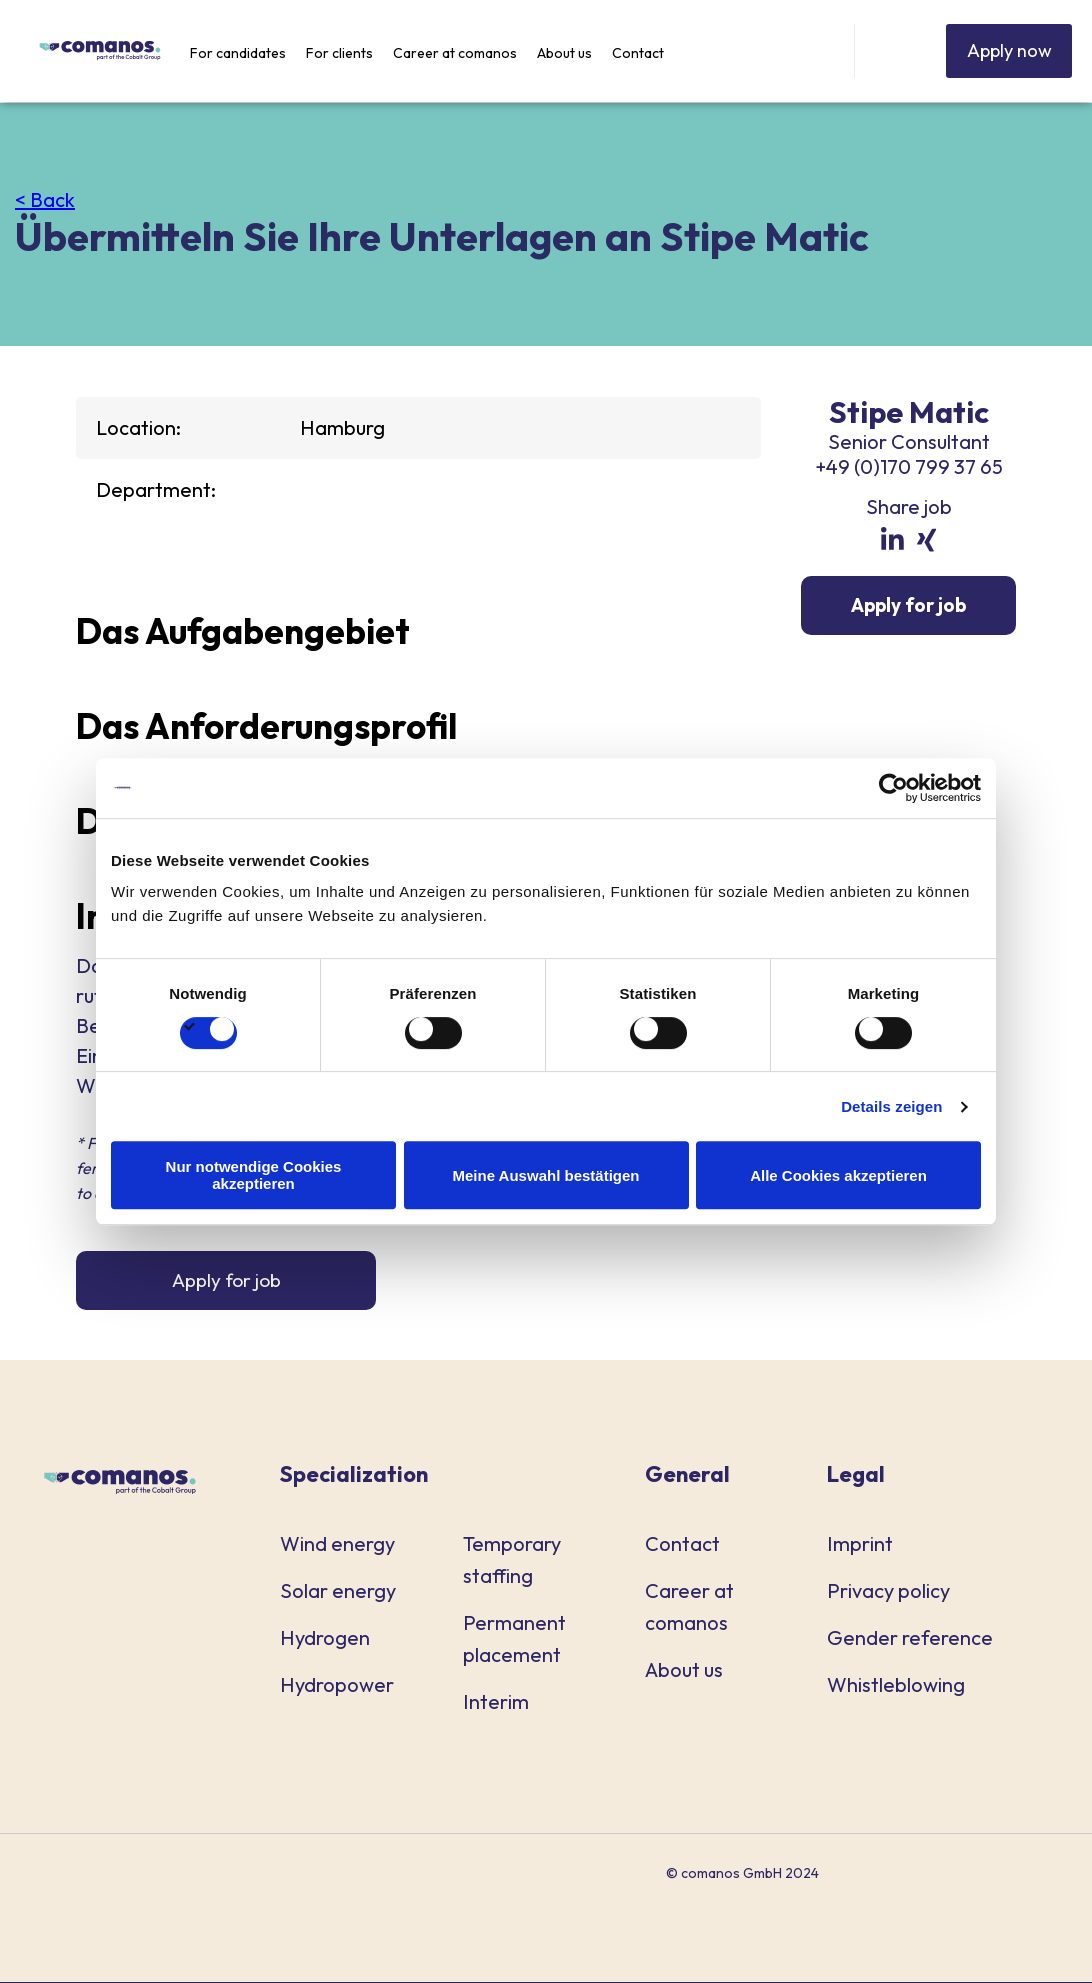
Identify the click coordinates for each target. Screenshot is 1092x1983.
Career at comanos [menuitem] (455, 53)
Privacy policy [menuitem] (888, 1591)
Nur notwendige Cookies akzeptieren (254, 1175)
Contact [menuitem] (638, 53)
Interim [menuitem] (496, 1702)
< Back (45, 199)
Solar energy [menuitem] (338, 1591)
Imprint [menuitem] (860, 1544)
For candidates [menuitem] (238, 53)
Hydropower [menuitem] (337, 1685)
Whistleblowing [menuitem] (896, 1685)
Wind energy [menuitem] (337, 1544)
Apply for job (226, 1280)
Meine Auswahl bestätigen (546, 1175)
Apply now (1000, 50)
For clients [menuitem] (339, 53)
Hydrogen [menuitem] (325, 1638)
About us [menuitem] (564, 53)
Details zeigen (891, 1106)
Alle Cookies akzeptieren (838, 1175)
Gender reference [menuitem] (910, 1638)
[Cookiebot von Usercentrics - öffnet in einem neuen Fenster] (893, 788)
